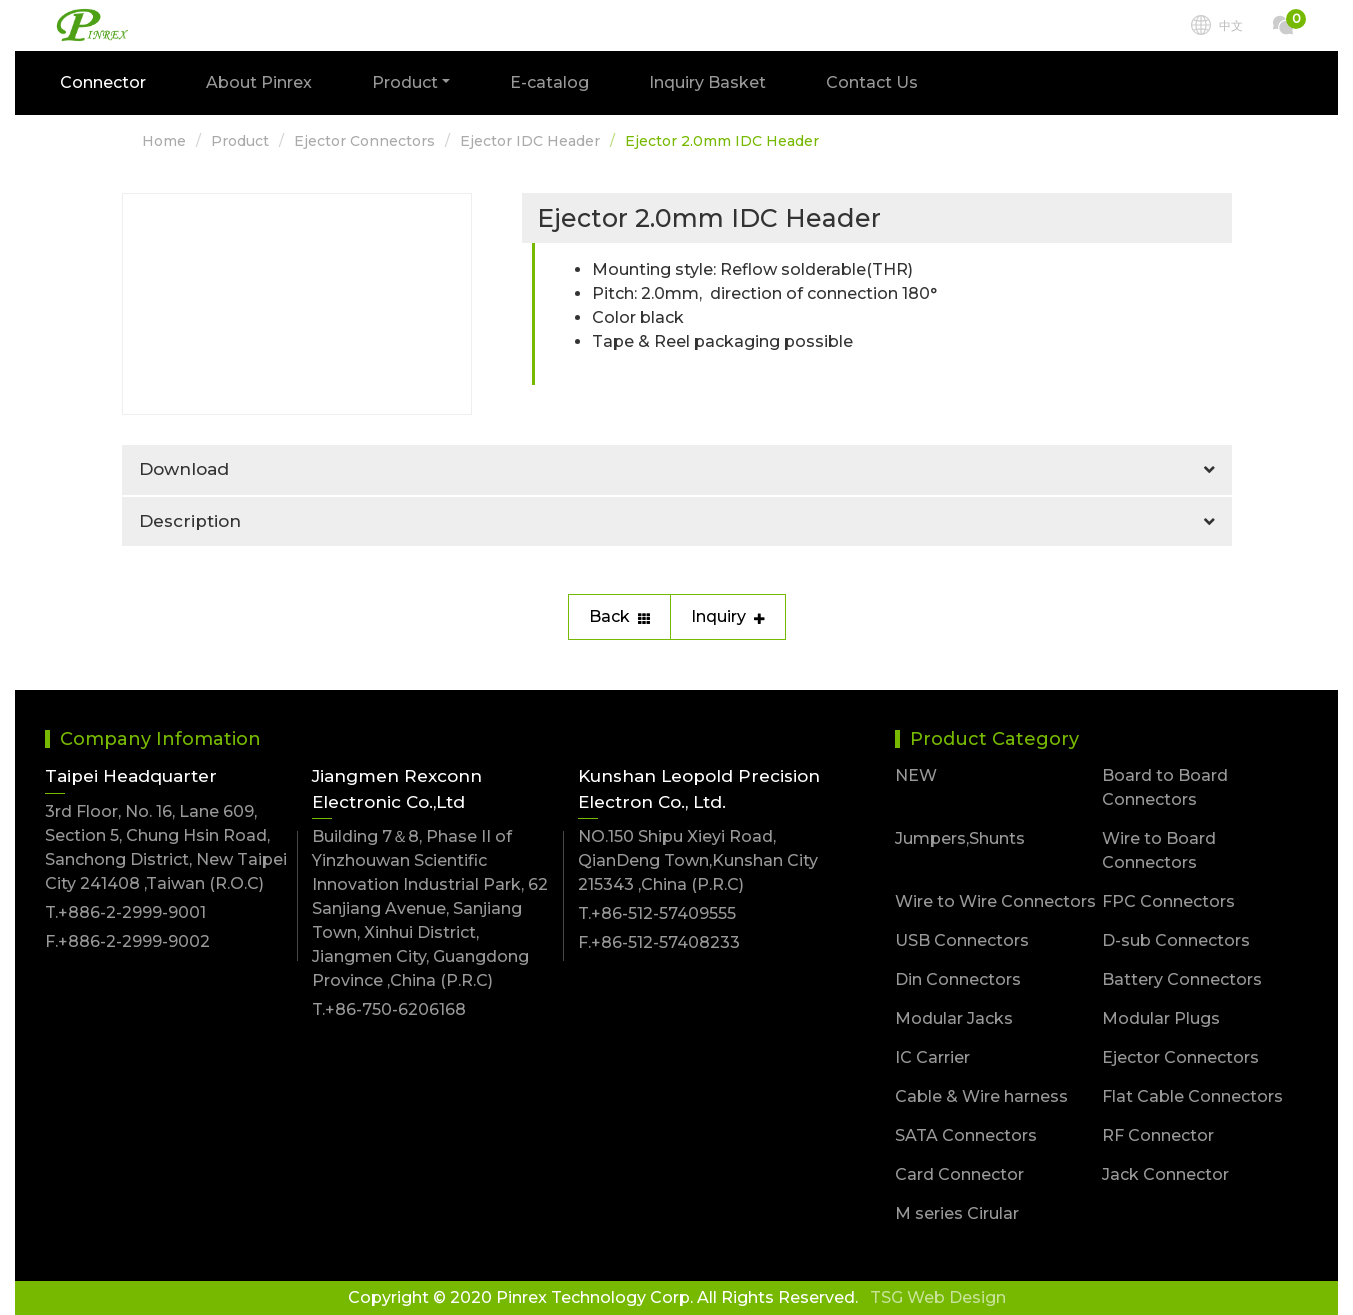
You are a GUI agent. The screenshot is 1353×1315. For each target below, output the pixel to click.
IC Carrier (932, 1057)
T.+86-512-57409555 (657, 913)
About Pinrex (259, 82)
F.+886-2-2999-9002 (127, 941)
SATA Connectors (966, 1135)
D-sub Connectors (1176, 940)
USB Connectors (962, 940)
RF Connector (1158, 1135)
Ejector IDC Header (530, 141)
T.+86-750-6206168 (389, 1009)
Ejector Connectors (364, 141)
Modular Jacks (954, 1018)
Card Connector (959, 1174)
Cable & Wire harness (981, 1096)
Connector (103, 82)
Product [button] (405, 82)
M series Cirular (957, 1213)
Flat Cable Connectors (1192, 1096)
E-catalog (549, 82)
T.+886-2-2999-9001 (125, 912)
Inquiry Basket (707, 82)
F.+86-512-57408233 (659, 942)
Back (619, 616)
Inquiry (728, 616)
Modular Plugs (1161, 1018)
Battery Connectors (1182, 979)
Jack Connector (1165, 1174)
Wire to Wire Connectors (995, 901)
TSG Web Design (938, 1297)
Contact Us (872, 82)
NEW (916, 775)
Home (164, 141)
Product (240, 141)
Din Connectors (958, 979)
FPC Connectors (1168, 901)
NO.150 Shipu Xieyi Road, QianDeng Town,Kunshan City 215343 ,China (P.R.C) (698, 860)
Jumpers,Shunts (960, 838)
